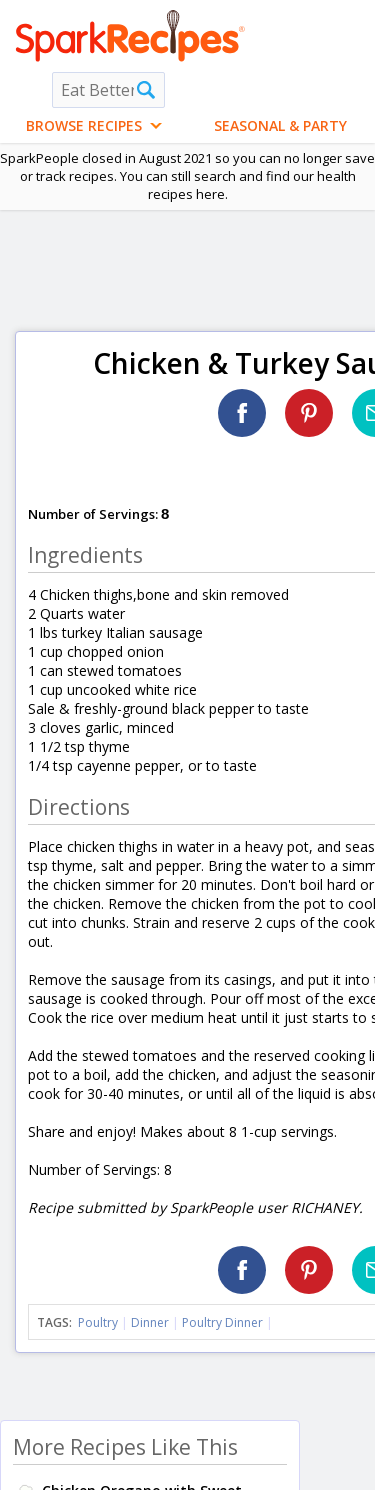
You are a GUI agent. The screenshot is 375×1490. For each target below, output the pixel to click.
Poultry (98, 1322)
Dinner (150, 1322)
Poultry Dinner (222, 1322)
